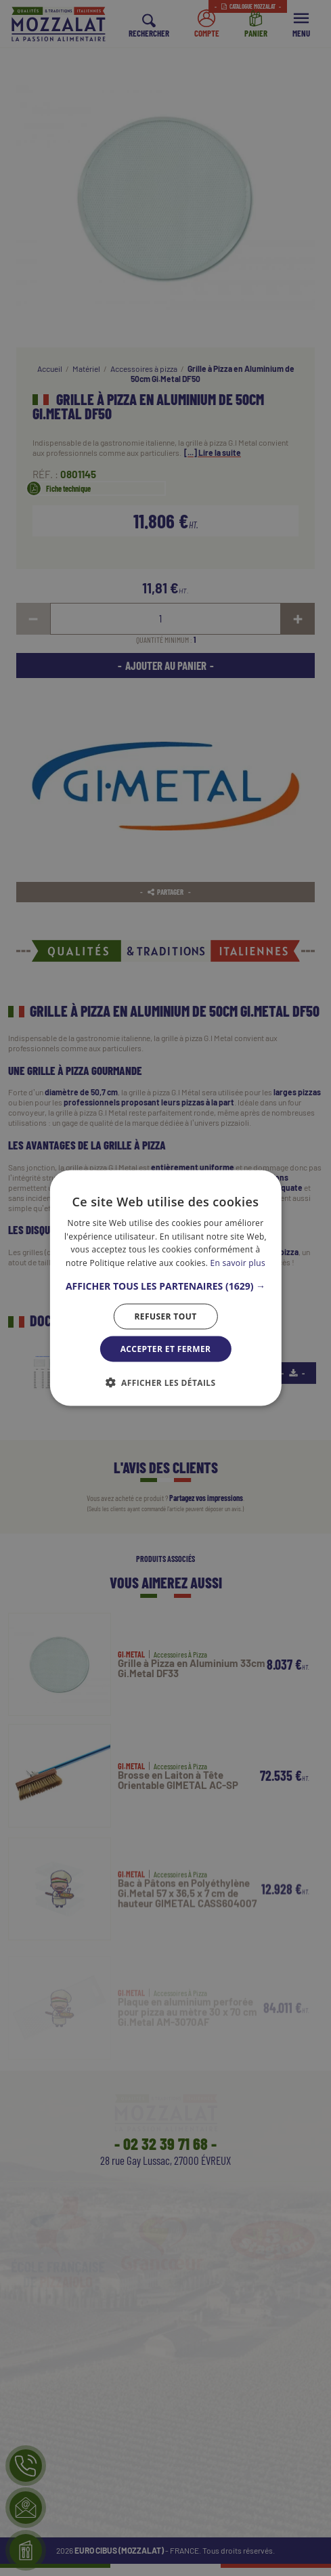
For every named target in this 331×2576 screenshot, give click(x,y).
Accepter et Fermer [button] (165, 1349)
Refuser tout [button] (165, 1316)
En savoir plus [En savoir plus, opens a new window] (238, 1263)
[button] (165, 1286)
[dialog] (165, 1288)
